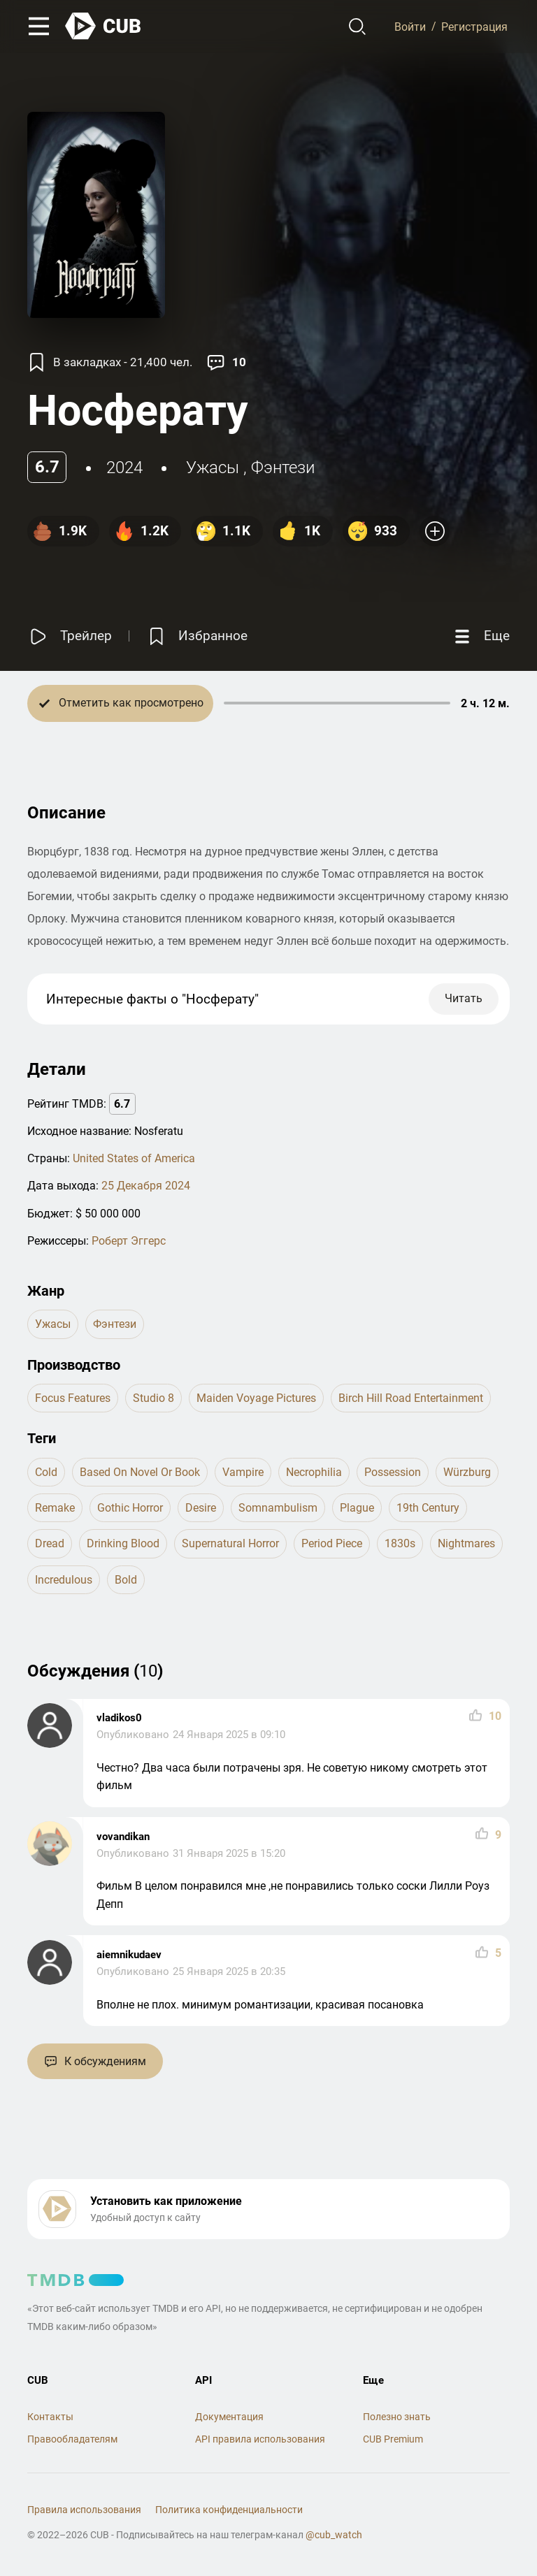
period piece (331, 1543)
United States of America (134, 1158)
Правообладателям (72, 2439)
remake (55, 1507)
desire (200, 1507)
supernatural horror (230, 1543)
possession (392, 1472)
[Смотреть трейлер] (69, 636)
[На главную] (103, 26)
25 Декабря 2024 (145, 1185)
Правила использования (84, 2509)
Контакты (50, 2416)
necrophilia (314, 1472)
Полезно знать (397, 2416)
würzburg (467, 1472)
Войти (410, 26)
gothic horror (130, 1507)
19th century (427, 1507)
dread (49, 1543)
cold (46, 1472)
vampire (243, 1472)
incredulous (63, 1579)
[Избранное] (196, 636)
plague (357, 1507)
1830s (400, 1543)
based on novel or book (140, 1472)
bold (126, 1579)
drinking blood (123, 1543)
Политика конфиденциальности (229, 2509)
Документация (229, 2416)
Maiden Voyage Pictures (256, 1398)
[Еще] (480, 636)
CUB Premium (393, 2439)
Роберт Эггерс (129, 1240)
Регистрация (474, 26)
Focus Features (72, 1398)
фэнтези (283, 467)
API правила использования (260, 2439)
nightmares (466, 1543)
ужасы (212, 467)
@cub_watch (334, 2534)
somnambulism (277, 1507)
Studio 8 (153, 1398)
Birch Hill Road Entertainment (410, 1398)
